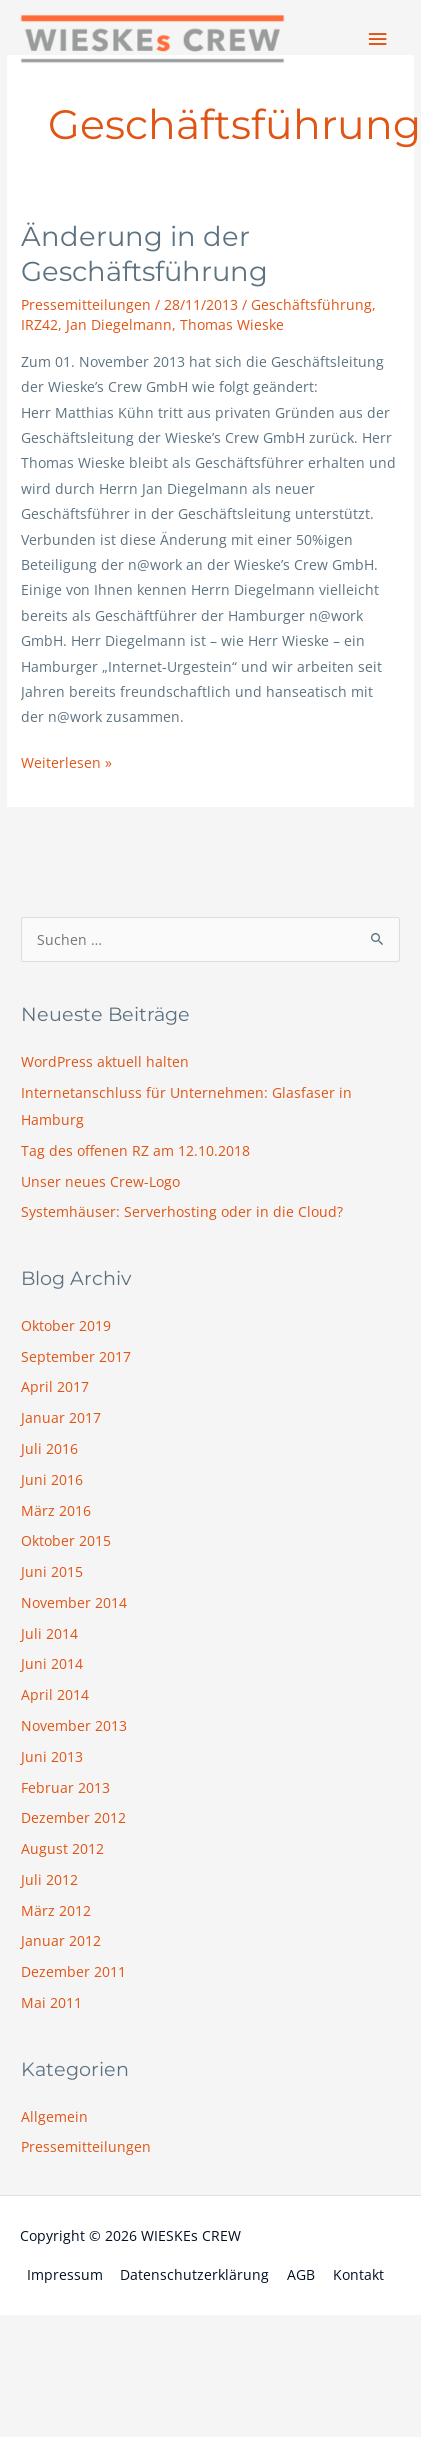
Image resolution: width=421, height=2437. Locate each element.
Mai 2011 (51, 2002)
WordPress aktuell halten (105, 1061)
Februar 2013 (65, 1787)
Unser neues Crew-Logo (100, 1181)
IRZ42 (39, 324)
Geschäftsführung (311, 304)
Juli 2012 (49, 1879)
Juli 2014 (49, 1633)
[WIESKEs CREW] (152, 39)
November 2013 (74, 1725)
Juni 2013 (52, 1756)
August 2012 (62, 1848)
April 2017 (55, 1386)
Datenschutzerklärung (194, 2274)
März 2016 (56, 1510)
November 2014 (74, 1602)
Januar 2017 (61, 1417)
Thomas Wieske (232, 324)
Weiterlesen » (66, 761)
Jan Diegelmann (119, 324)
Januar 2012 (61, 1940)
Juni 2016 (52, 1479)
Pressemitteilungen (86, 304)
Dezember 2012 (73, 1817)
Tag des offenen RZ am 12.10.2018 (135, 1150)
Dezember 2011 (73, 1971)
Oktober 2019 (66, 1325)
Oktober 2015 (66, 1540)
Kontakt (358, 2274)
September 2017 (76, 1356)
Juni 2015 (52, 1571)
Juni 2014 (52, 1663)
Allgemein (54, 2116)
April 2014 (55, 1694)
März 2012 (56, 1910)
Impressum (65, 2274)
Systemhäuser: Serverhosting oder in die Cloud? (182, 1211)
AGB (301, 2274)
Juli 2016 (49, 1448)
